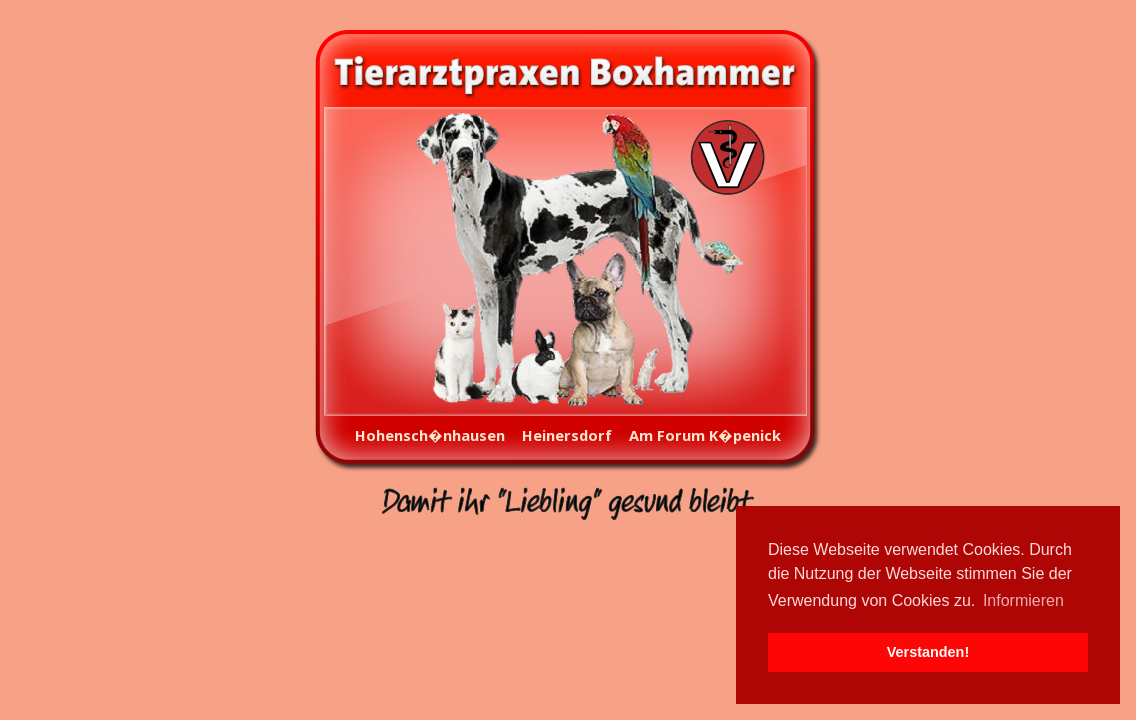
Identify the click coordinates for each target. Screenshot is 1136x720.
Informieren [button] (1023, 600)
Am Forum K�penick (705, 435)
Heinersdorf (567, 435)
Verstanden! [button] (928, 652)
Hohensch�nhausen (430, 435)
